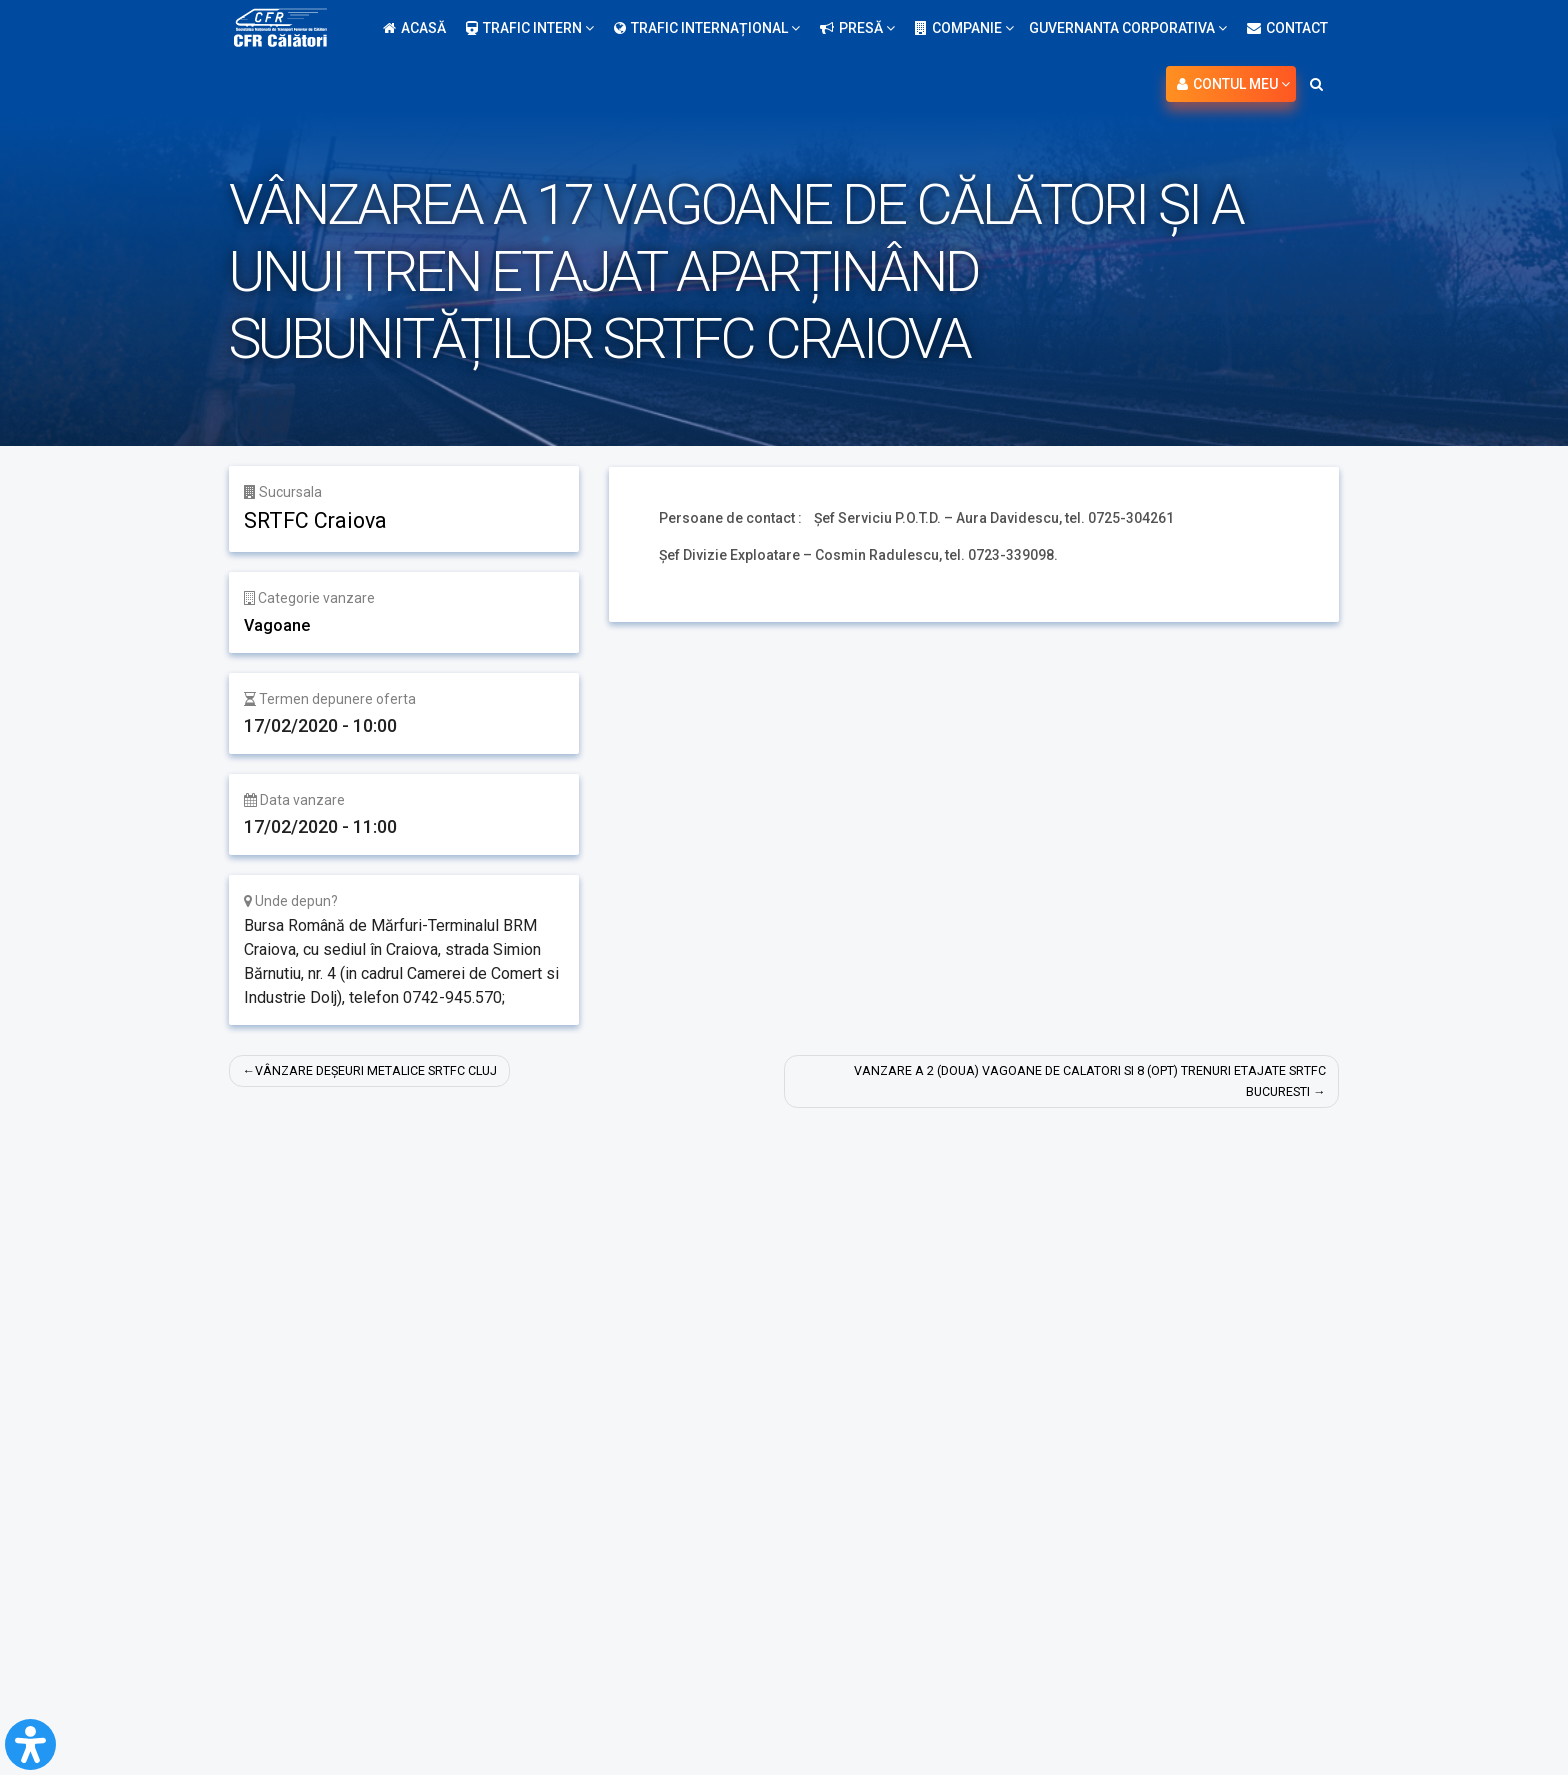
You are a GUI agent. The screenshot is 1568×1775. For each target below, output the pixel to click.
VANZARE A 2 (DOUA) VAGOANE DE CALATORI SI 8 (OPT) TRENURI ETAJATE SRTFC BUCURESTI (1082, 1083)
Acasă (414, 28)
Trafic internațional (707, 28)
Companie (964, 28)
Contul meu (1233, 84)
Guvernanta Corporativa (1128, 28)
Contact (1287, 28)
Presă (857, 28)
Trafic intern (530, 28)
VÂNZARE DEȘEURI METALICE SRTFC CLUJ (392, 1071)
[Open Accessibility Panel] (30, 1744)
